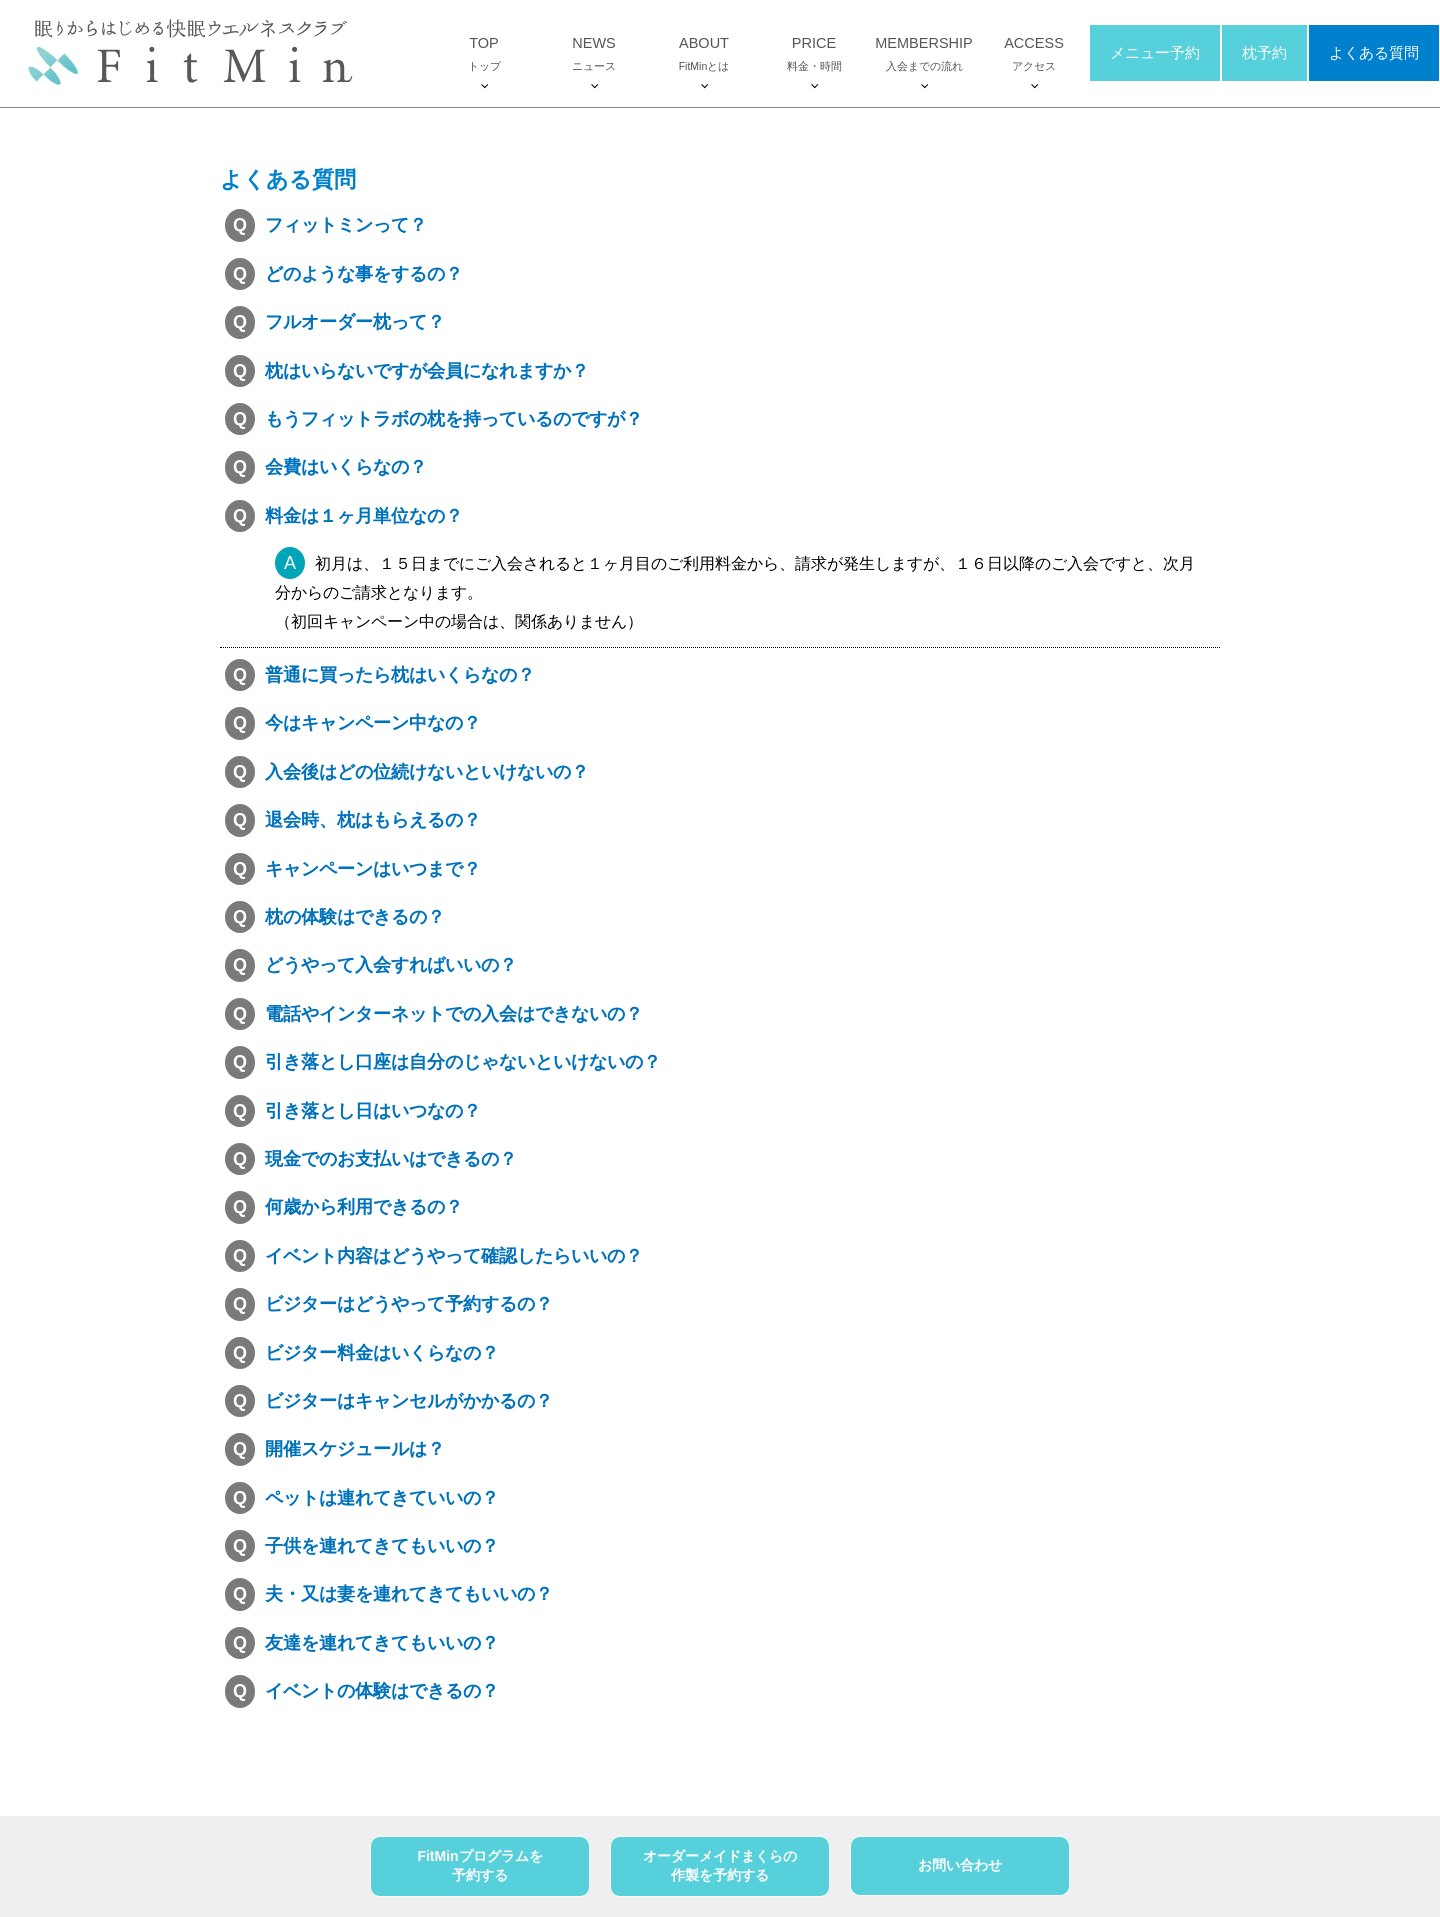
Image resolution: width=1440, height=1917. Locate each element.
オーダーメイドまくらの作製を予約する (720, 1866)
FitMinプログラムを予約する (479, 1866)
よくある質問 (1374, 54)
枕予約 (1264, 54)
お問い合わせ (960, 1865)
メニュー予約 (1155, 54)
